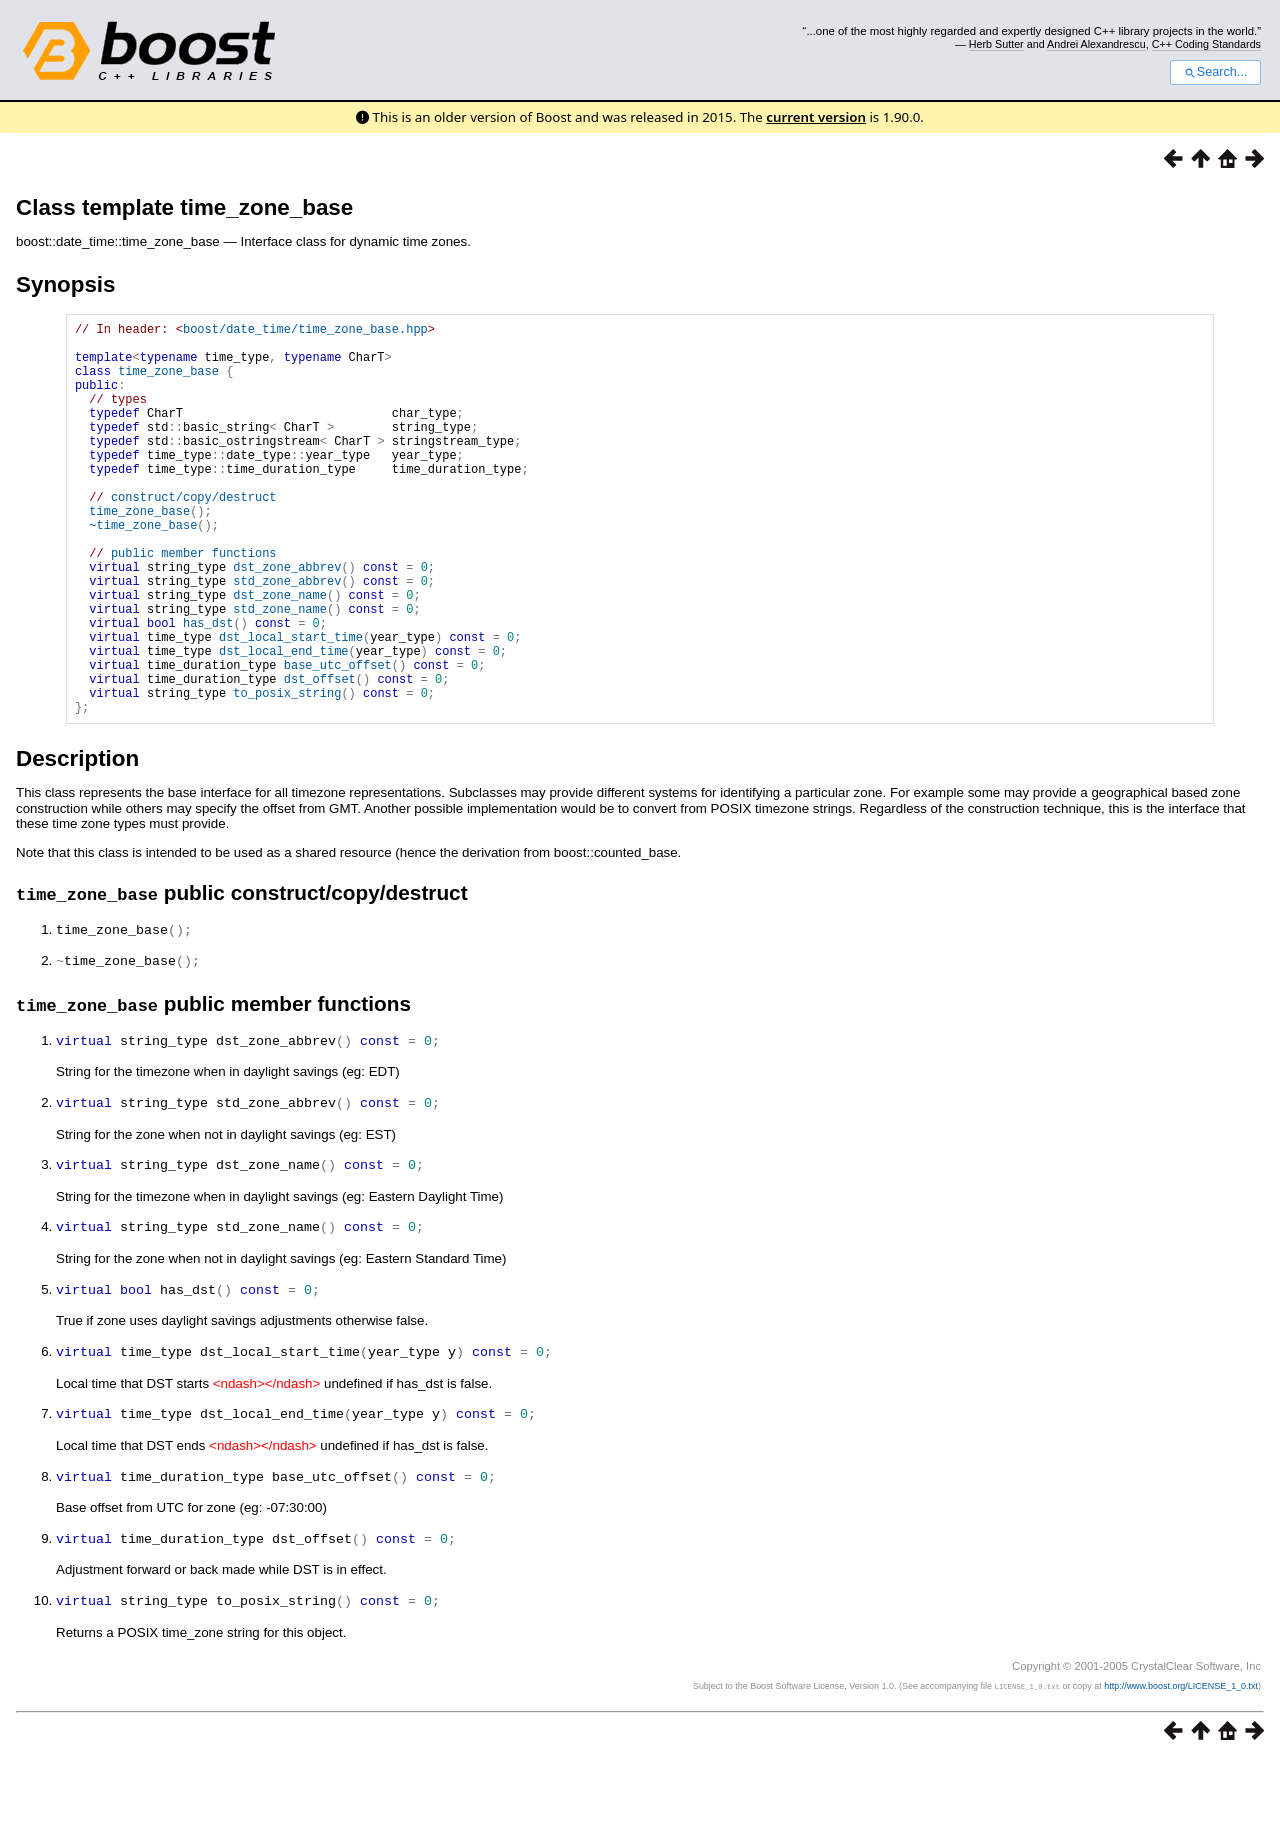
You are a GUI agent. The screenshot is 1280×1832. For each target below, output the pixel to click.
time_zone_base (168, 382)
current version (816, 117)
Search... (1215, 72)
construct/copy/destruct (194, 535)
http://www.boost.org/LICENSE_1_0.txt (1181, 1758)
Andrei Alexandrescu (1096, 44)
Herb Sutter (996, 44)
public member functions (194, 603)
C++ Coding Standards (1206, 44)
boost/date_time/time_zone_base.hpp (305, 331)
